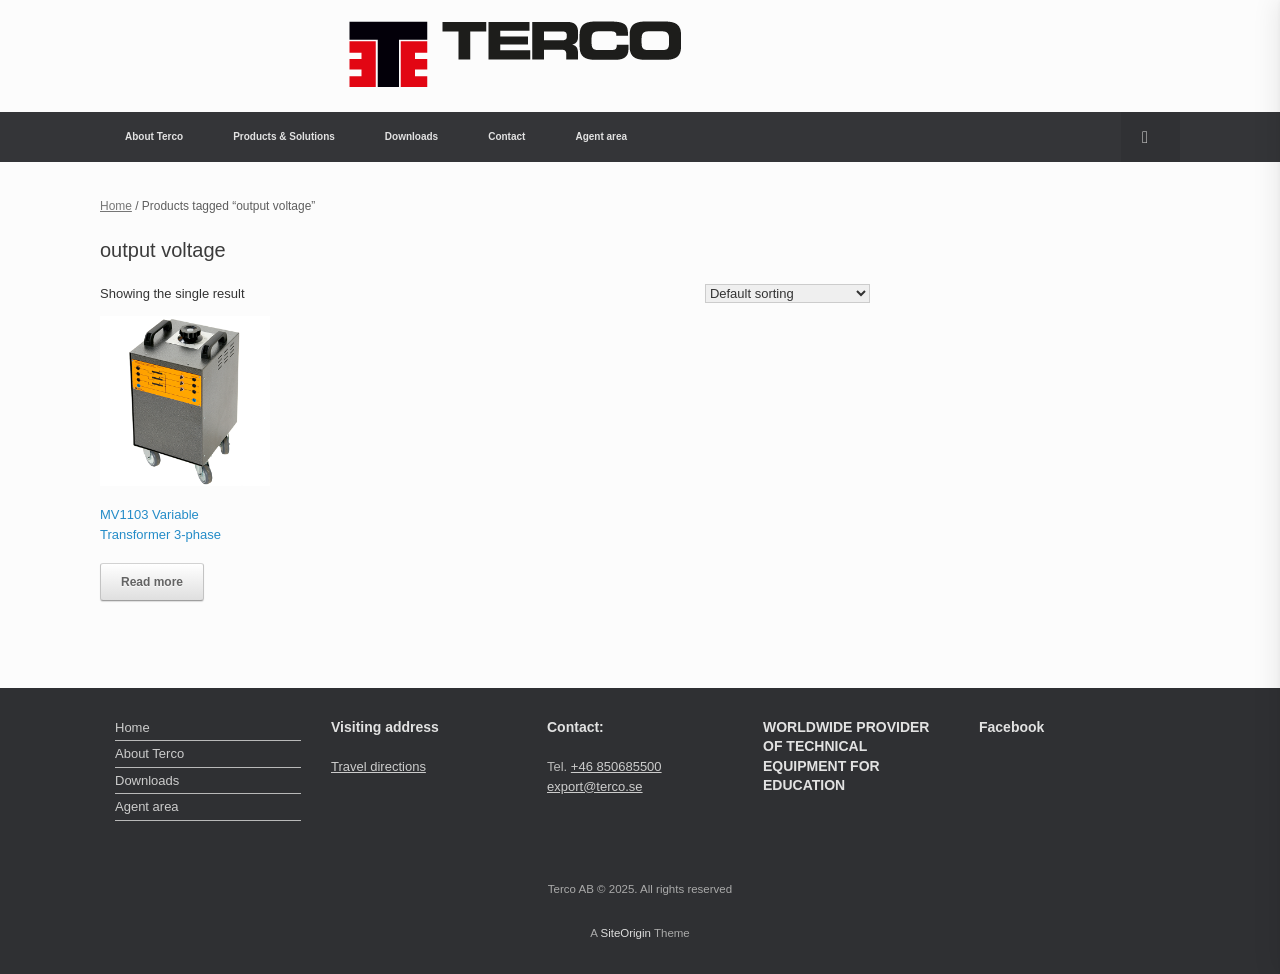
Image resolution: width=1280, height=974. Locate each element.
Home (116, 206)
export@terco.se (595, 786)
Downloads (411, 136)
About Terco (154, 136)
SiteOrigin (625, 933)
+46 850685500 (616, 766)
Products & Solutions (284, 136)
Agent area (601, 136)
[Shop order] (787, 293)
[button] (1150, 137)
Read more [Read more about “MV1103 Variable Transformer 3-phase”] (152, 582)
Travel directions (378, 766)
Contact (506, 136)
